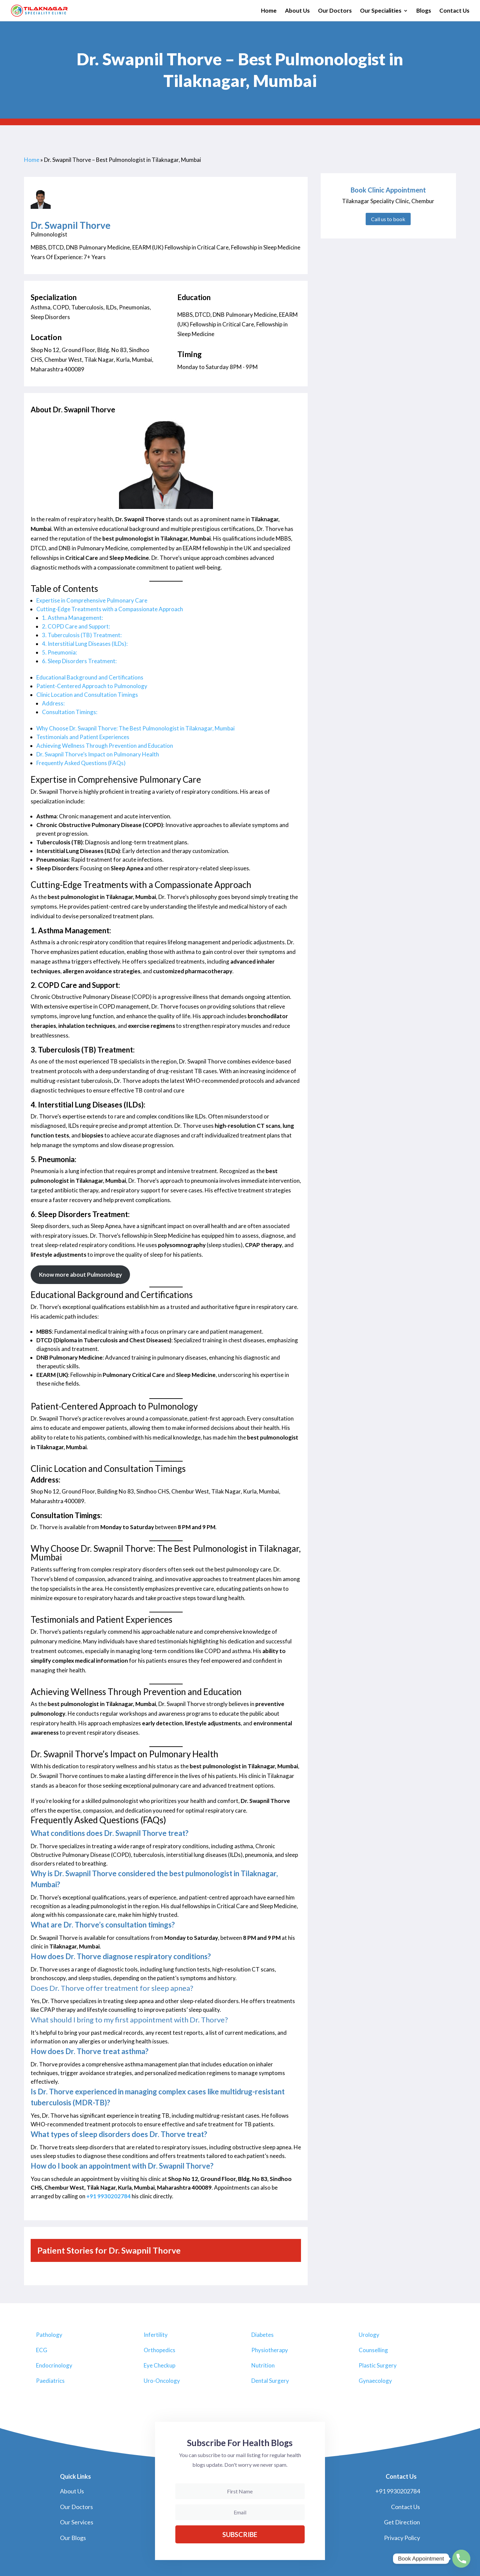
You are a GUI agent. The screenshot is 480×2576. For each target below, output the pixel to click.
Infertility (156, 2334)
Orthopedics (159, 2350)
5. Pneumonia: (59, 652)
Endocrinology (54, 2365)
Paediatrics (50, 2380)
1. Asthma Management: (72, 617)
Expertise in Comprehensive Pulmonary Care (91, 600)
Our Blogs (73, 2537)
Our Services (76, 2522)
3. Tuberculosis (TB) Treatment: (82, 635)
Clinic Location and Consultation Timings (87, 694)
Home (269, 11)
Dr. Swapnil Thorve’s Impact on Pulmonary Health (97, 754)
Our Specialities (380, 11)
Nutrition (263, 2365)
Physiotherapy (269, 2350)
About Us (297, 11)
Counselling (373, 2350)
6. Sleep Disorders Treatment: (79, 660)
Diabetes (262, 2334)
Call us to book (388, 219)
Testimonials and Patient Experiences (82, 736)
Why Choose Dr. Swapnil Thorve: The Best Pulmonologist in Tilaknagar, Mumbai (135, 728)
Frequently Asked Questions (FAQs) (81, 762)
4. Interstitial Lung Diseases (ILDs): (85, 643)
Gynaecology (375, 2380)
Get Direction (402, 2522)
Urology (369, 2334)
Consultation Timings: (69, 711)
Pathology (49, 2334)
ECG (41, 2350)
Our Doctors (335, 11)
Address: (53, 703)
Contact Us (454, 11)
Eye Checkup (159, 2365)
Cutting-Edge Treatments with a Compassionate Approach (109, 609)
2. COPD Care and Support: (76, 626)
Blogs (423, 11)
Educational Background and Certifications (89, 677)
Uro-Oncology (162, 2380)
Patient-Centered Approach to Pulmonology (91, 685)
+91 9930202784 (108, 2196)
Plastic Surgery (378, 2365)
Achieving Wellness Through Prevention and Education (104, 745)
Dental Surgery (270, 2380)
